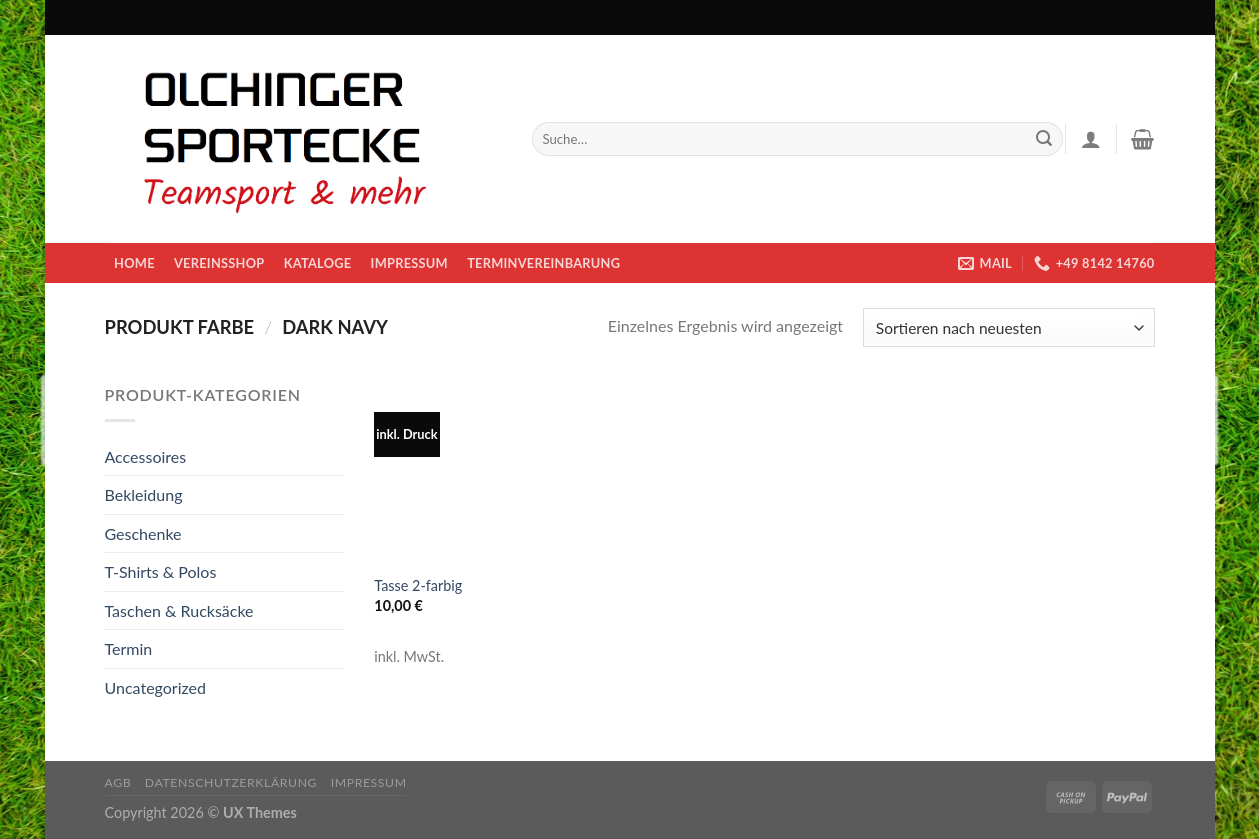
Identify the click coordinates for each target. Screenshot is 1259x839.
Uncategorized (156, 687)
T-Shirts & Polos (161, 571)
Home (134, 263)
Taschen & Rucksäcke (179, 610)
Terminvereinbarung (543, 263)
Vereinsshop (219, 263)
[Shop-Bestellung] (1008, 327)
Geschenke (143, 533)
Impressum (409, 263)
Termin (129, 648)
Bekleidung (144, 494)
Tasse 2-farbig (418, 585)
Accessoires (146, 456)
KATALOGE (318, 263)
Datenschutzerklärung (231, 782)
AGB (118, 782)
